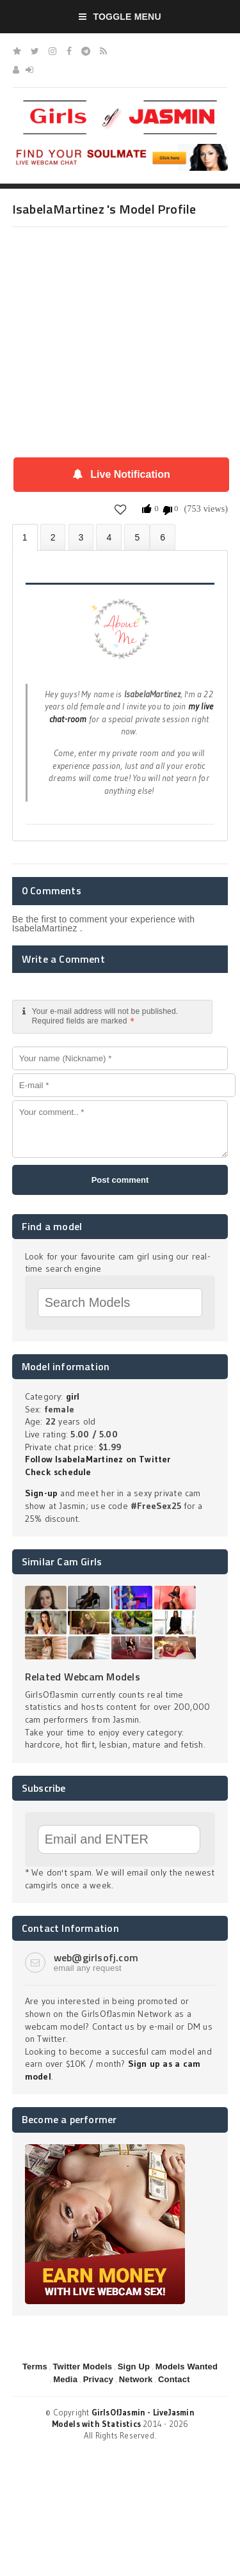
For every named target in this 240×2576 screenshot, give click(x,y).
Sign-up (41, 1493)
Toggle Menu (120, 17)
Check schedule (58, 1472)
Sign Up (134, 2366)
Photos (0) (53, 537)
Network (136, 2379)
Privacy (98, 2379)
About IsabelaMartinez (25, 537)
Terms (34, 2366)
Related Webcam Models (82, 1676)
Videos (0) (81, 537)
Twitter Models (82, 2366)
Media (65, 2379)
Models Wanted (187, 2366)
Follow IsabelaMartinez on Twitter (98, 1459)
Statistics (109, 537)
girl (73, 1396)
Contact (174, 2379)
